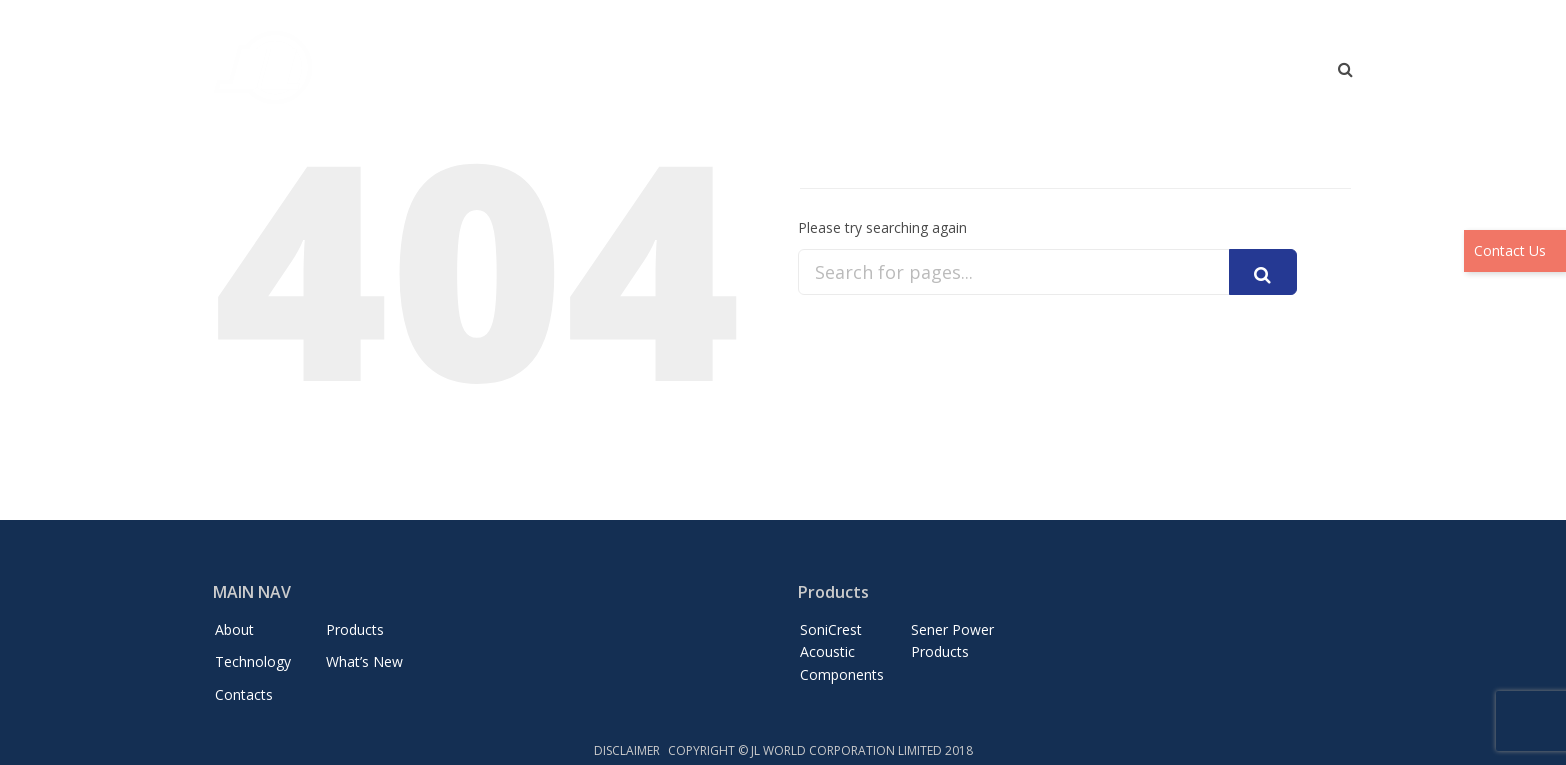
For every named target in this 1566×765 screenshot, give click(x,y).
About (850, 74)
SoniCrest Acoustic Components (842, 652)
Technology (1047, 74)
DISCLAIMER (627, 750)
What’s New (1165, 74)
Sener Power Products (952, 640)
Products (939, 74)
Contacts (1274, 74)
